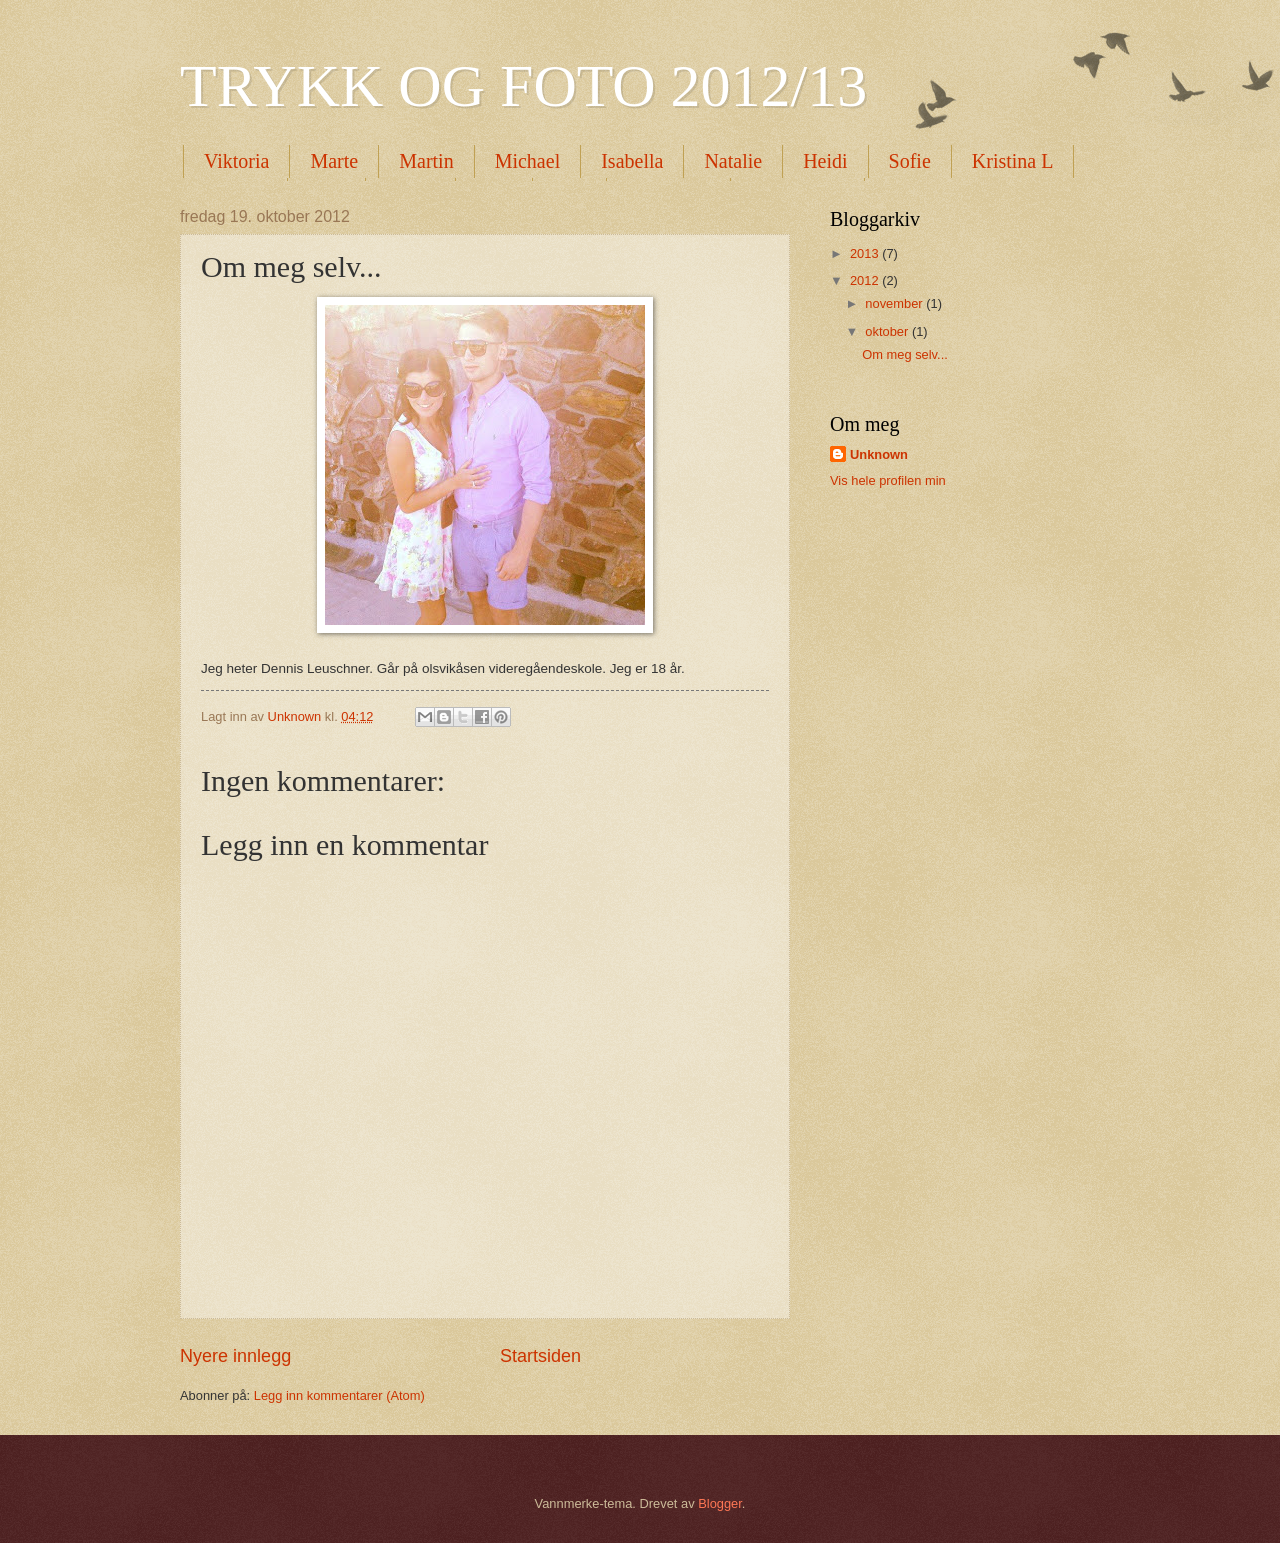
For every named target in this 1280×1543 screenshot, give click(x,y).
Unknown (879, 454)
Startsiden (540, 1356)
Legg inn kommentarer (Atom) (339, 1395)
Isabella (632, 161)
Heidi (825, 161)
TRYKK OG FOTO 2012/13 (523, 86)
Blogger (720, 1503)
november (895, 303)
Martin (426, 161)
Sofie (910, 161)
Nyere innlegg (235, 1356)
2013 (866, 253)
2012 (866, 280)
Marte (334, 161)
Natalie (733, 161)
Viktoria (236, 161)
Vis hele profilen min (888, 480)
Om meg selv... (905, 354)
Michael (528, 161)
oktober (888, 331)
